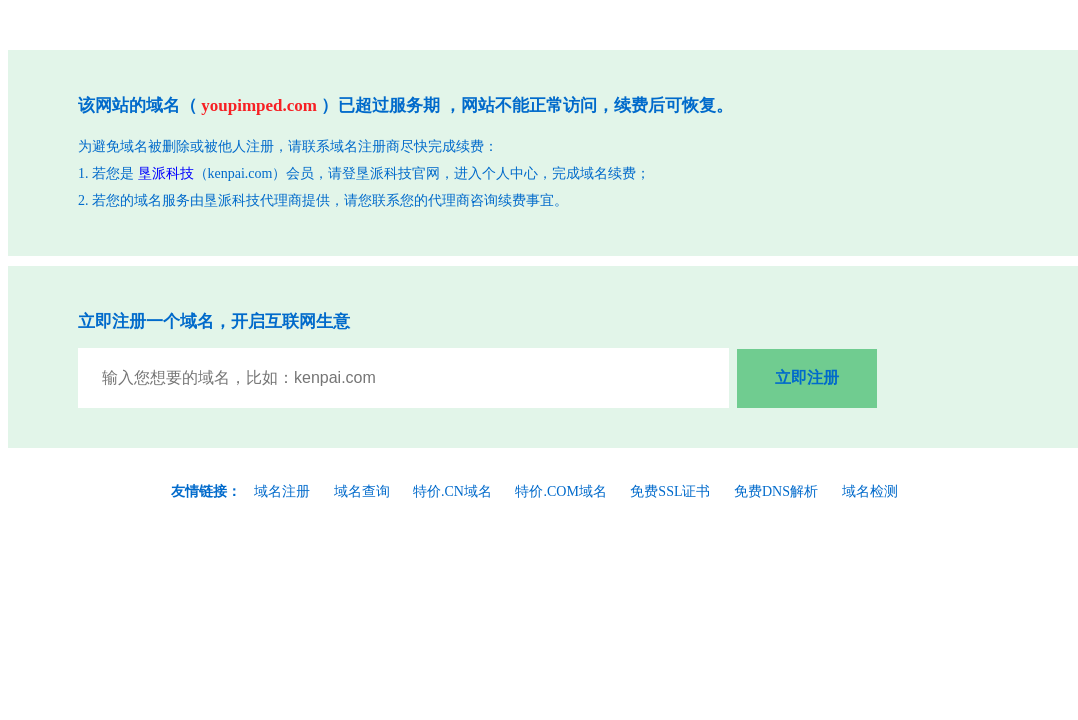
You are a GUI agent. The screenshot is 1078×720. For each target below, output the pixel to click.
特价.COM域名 (560, 491)
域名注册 (282, 491)
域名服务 (162, 200)
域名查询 (362, 491)
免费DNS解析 (776, 491)
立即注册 (807, 377)
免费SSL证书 (670, 491)
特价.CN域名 (452, 491)
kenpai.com (240, 173)
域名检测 (870, 491)
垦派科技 (166, 173)
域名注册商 (365, 146)
